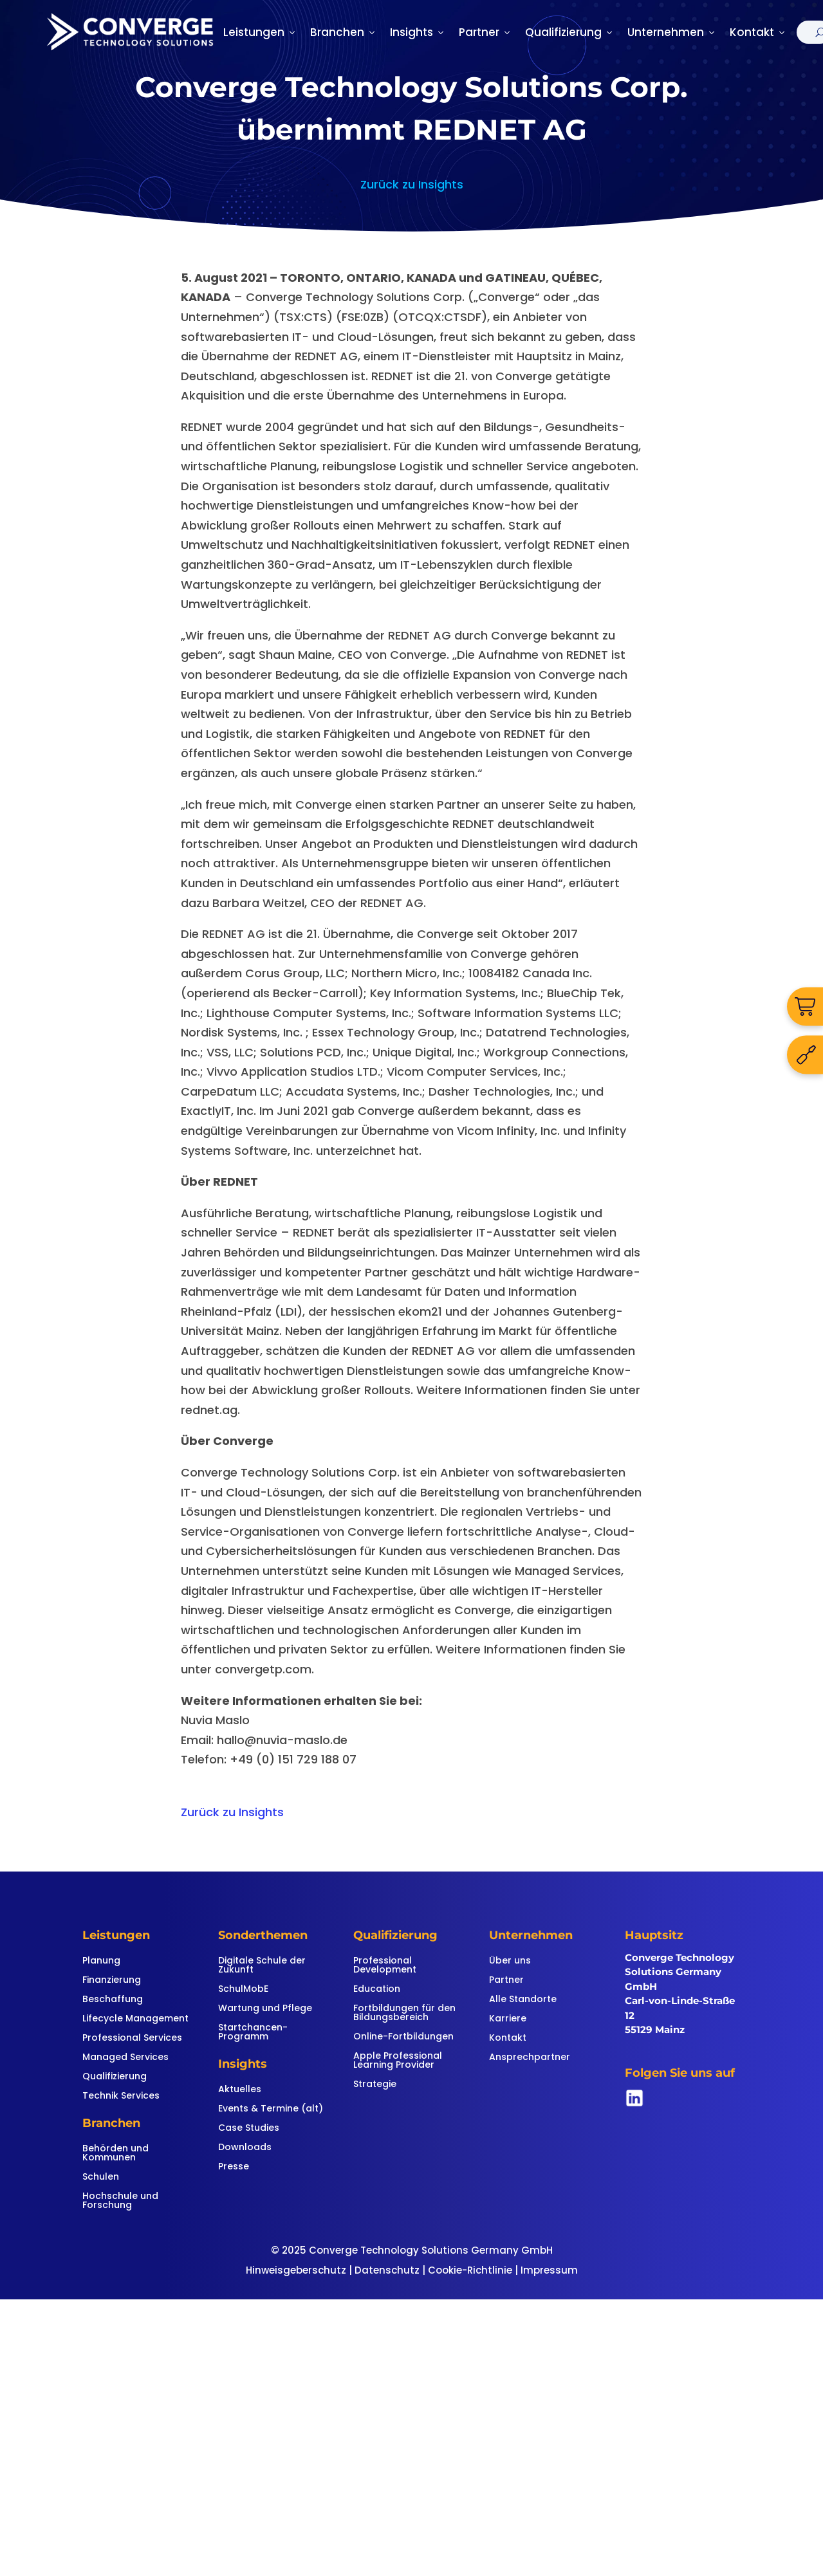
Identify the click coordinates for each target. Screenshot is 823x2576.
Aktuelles (239, 2089)
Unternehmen (672, 32)
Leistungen (260, 32)
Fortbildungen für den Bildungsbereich (404, 2013)
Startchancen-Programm (253, 2033)
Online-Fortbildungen (403, 2037)
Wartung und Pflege (265, 2008)
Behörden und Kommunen (115, 2154)
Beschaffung (112, 1999)
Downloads (245, 2147)
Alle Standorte (523, 1999)
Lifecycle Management (135, 2019)
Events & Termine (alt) (270, 2109)
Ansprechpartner (529, 2057)
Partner (485, 32)
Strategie (374, 2084)
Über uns (510, 1961)
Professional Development (384, 1966)
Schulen (100, 2177)
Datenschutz (387, 2270)
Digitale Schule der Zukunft (262, 1966)
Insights (418, 32)
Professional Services (132, 2038)
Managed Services (125, 2057)
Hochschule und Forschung (120, 2201)
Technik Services (121, 2096)
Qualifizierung (570, 32)
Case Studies (248, 2128)
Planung (101, 1961)
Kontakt (758, 32)
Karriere (507, 2019)
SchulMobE (243, 1989)
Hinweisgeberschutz (296, 2270)
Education (376, 1989)
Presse (233, 2167)
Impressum (549, 2270)
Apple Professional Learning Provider (397, 2061)
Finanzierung (111, 1980)
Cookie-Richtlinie (470, 2270)
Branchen (343, 32)
